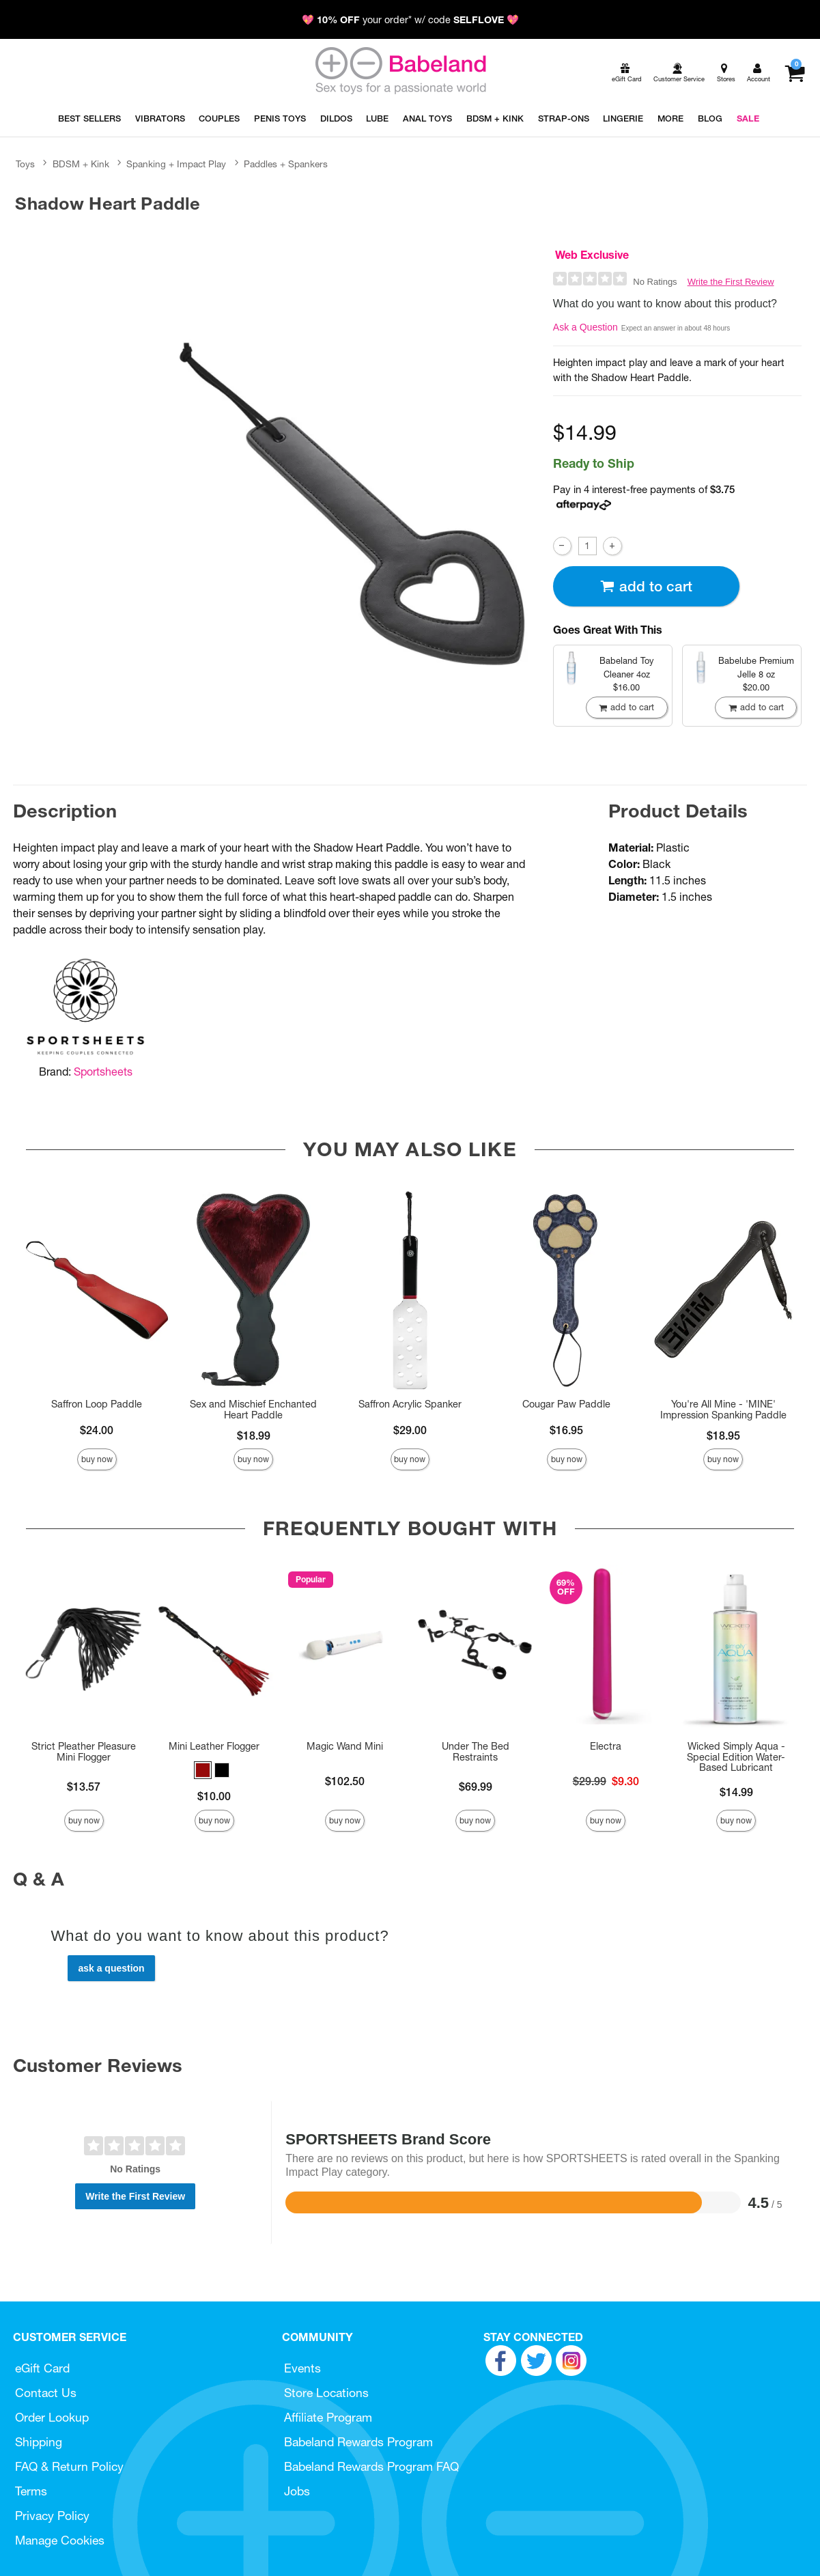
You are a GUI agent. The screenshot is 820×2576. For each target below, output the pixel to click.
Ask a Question (585, 327)
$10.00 (214, 1796)
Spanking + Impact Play (176, 163)
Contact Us (45, 2392)
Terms (31, 2491)
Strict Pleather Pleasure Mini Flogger (83, 1751)
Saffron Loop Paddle (96, 1404)
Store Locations (326, 2392)
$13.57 (83, 1786)
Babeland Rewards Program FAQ (371, 2466)
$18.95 (723, 1435)
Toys (25, 163)
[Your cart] (794, 73)
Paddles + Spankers (286, 163)
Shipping (38, 2442)
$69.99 (475, 1786)
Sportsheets (103, 1071)
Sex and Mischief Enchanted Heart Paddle (253, 1409)
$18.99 (253, 1435)
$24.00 (96, 1430)
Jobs (297, 2491)
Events (302, 2368)
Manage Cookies (59, 2540)
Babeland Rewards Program (358, 2442)
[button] (202, 1770)
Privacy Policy (52, 2515)
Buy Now (97, 1459)
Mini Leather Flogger (214, 1746)
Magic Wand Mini (345, 1746)
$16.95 (566, 1430)
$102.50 (345, 1781)
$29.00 (410, 1430)
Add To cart (646, 586)
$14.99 (736, 1792)
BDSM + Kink (81, 163)
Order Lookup (52, 2417)
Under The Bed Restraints (475, 1751)
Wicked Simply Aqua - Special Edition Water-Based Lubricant (736, 1757)
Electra (605, 1746)
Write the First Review (731, 282)
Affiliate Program (328, 2417)
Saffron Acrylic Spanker (410, 1404)
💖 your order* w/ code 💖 (410, 20)
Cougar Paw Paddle (566, 1404)
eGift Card (42, 2368)
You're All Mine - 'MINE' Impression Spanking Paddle (723, 1409)
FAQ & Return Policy (69, 2466)
